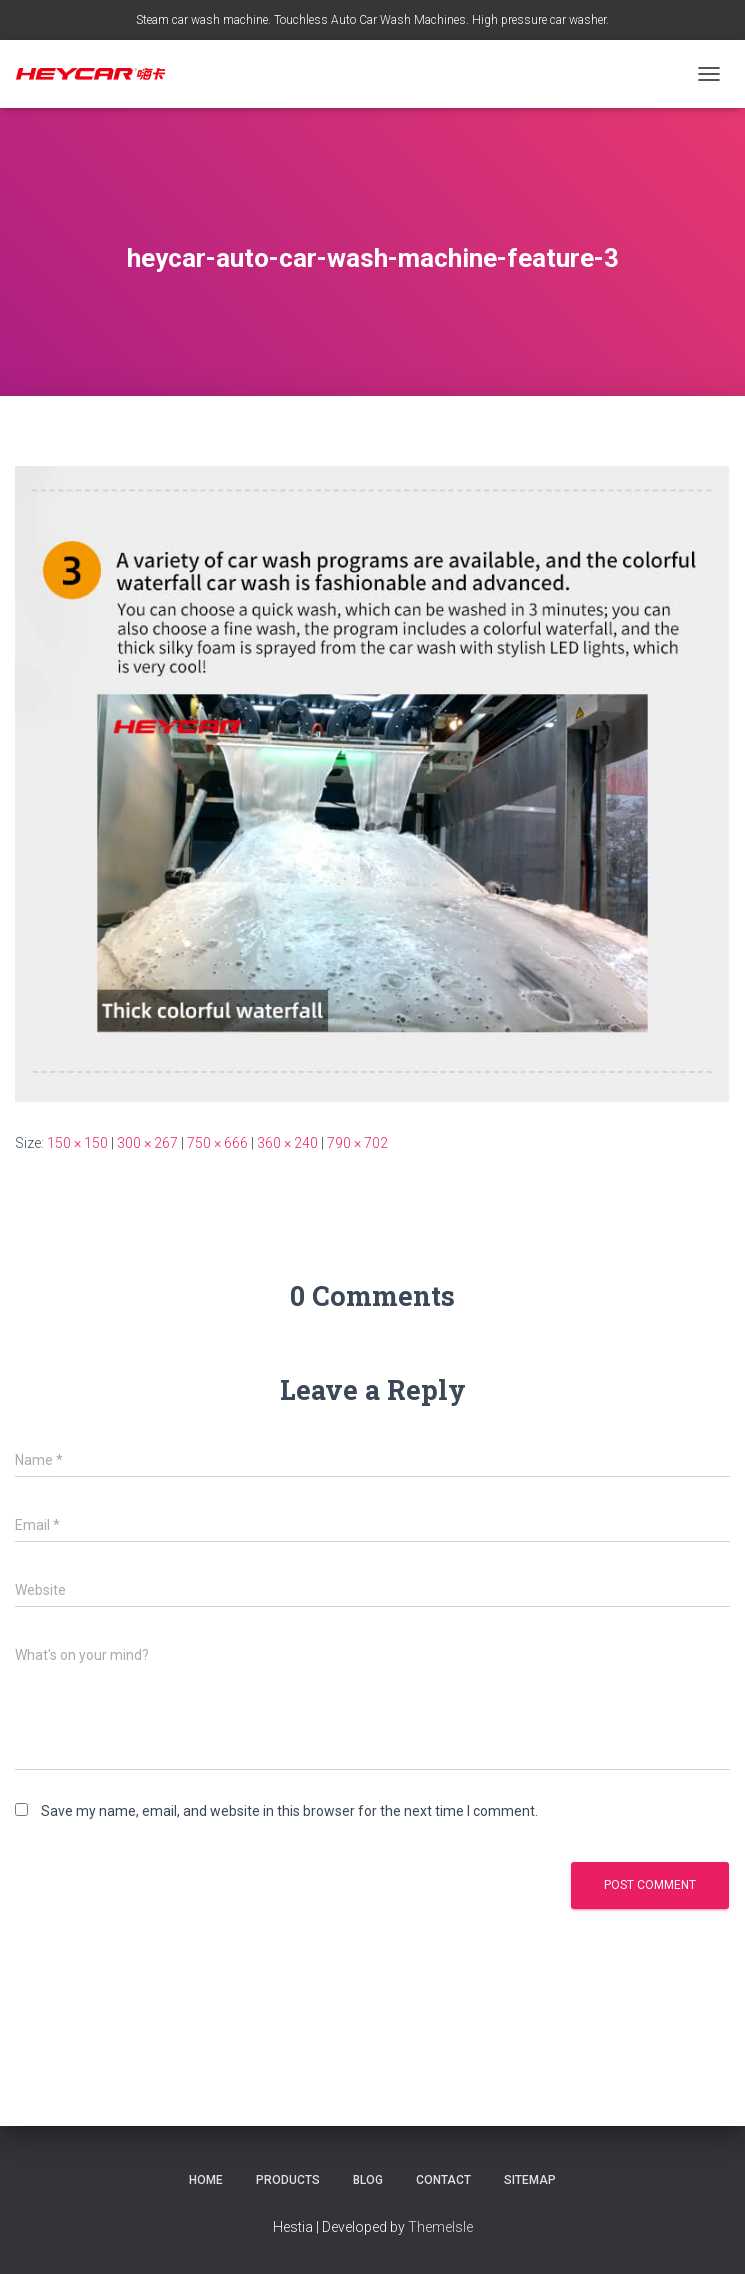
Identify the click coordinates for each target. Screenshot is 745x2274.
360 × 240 (287, 1143)
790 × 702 (357, 1143)
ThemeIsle (440, 2227)
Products (288, 2180)
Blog (368, 2180)
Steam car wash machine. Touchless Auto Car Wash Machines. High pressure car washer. (372, 20)
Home (206, 2180)
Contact (443, 2180)
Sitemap (530, 2180)
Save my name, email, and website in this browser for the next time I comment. (289, 1811)
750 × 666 (217, 1143)
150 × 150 (77, 1143)
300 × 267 (147, 1143)
